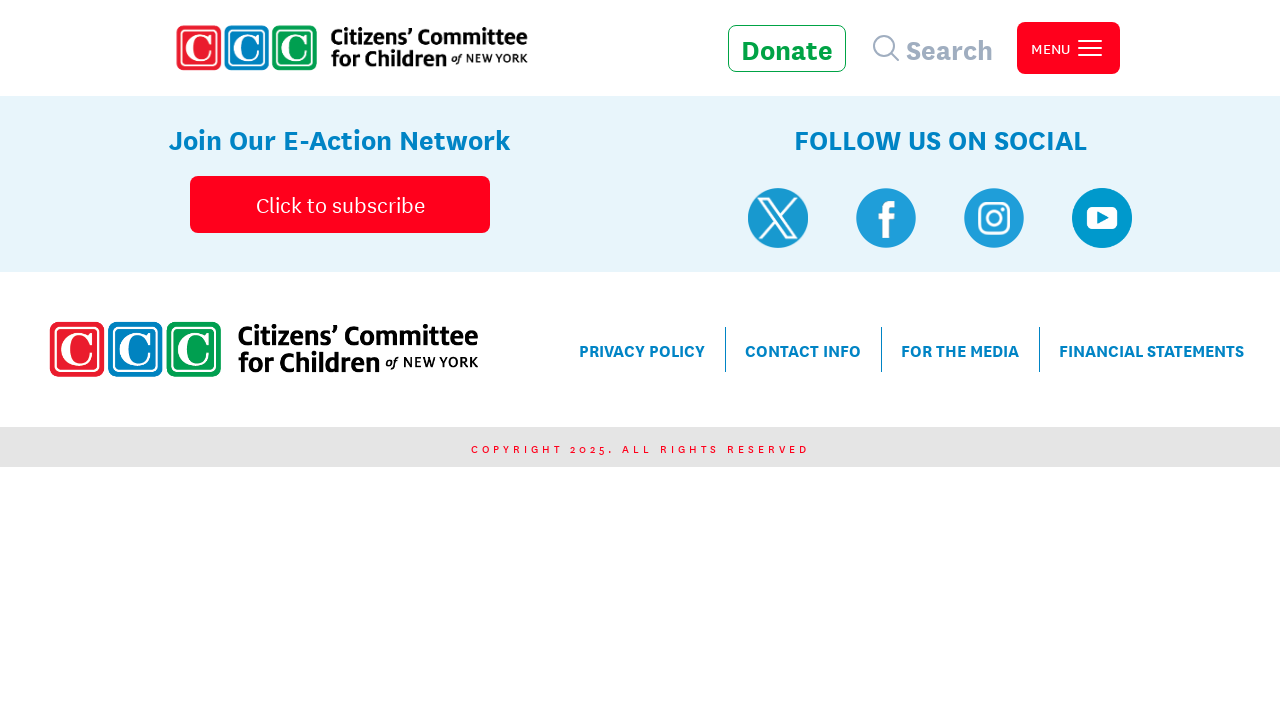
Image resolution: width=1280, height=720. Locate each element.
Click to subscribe (340, 204)
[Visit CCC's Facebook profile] (886, 218)
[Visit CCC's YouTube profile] (1102, 218)
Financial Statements (1151, 349)
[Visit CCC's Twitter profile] (778, 218)
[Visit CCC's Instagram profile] (994, 218)
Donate (787, 48)
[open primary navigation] (1068, 48)
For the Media (960, 349)
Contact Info (803, 349)
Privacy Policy (642, 349)
